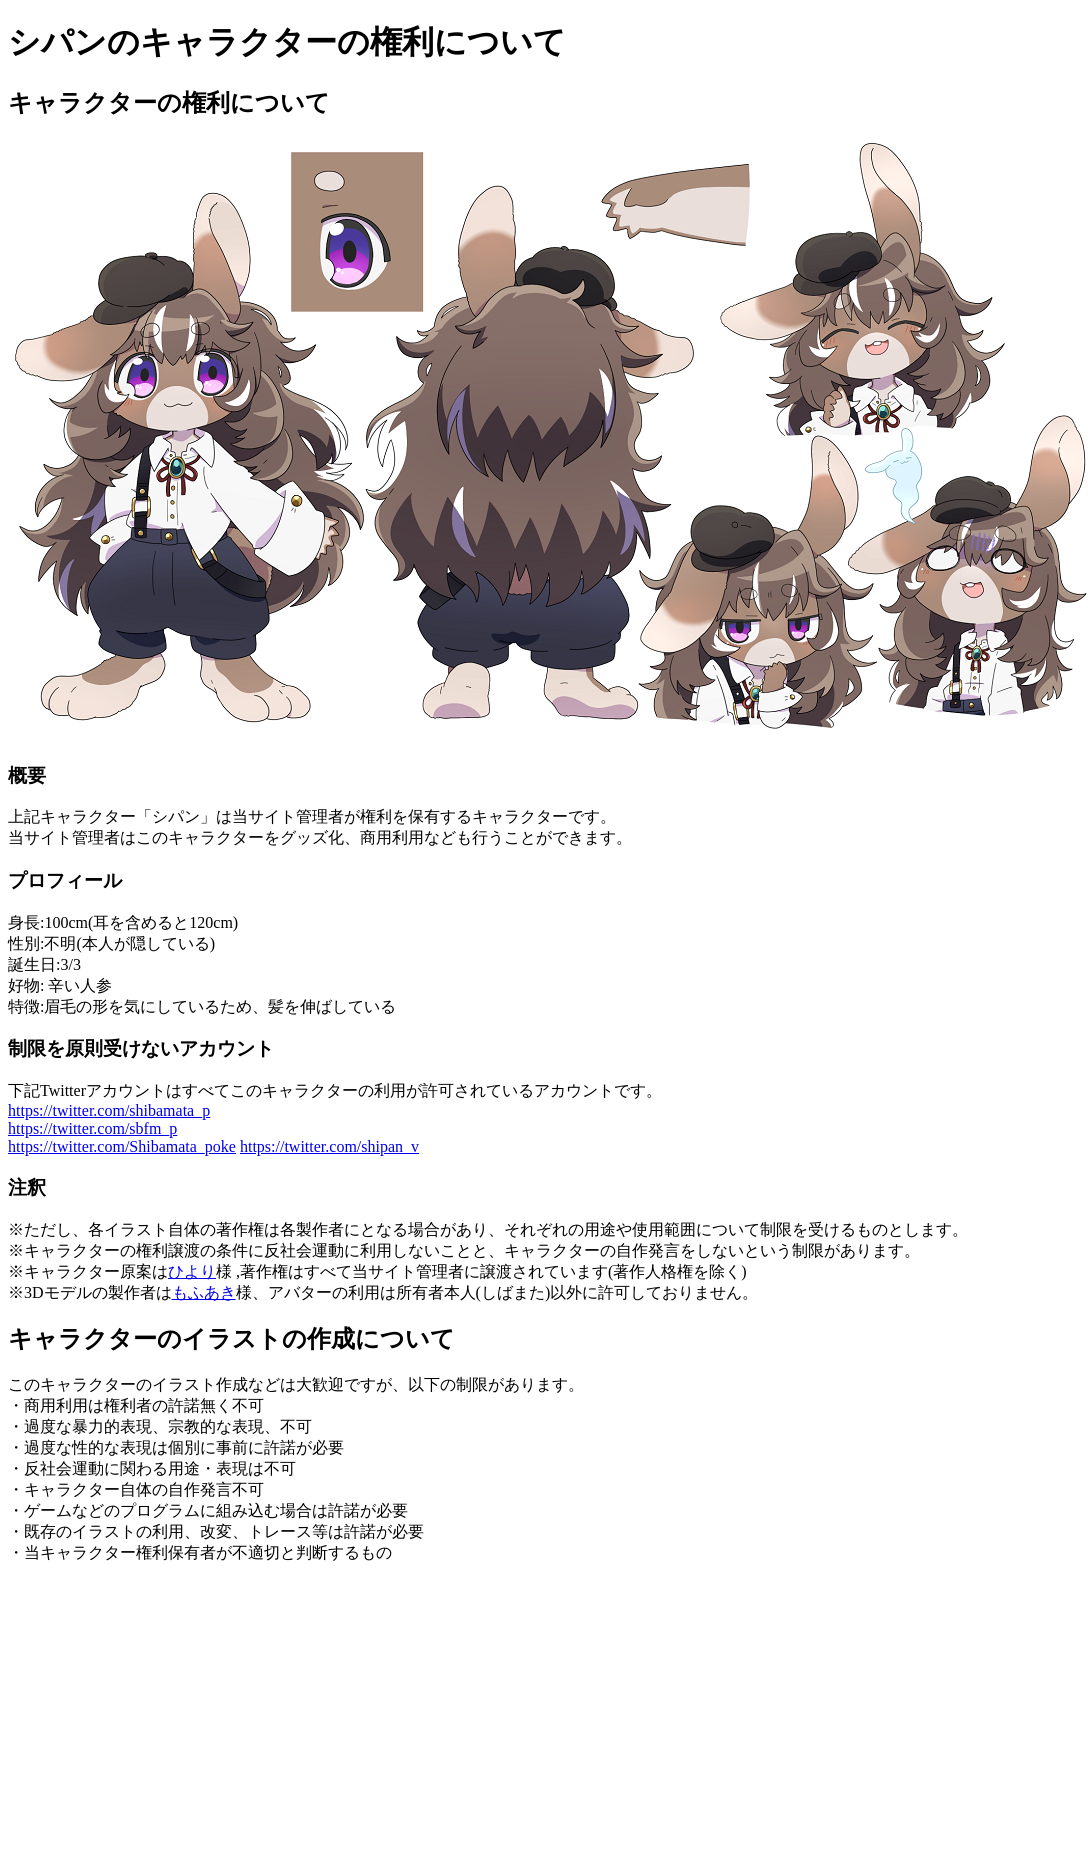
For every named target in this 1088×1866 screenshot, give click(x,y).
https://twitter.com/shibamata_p (109, 1110)
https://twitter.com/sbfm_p (92, 1128)
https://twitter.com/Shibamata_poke (122, 1146)
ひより (192, 1271)
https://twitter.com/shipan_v (329, 1146)
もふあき (204, 1292)
